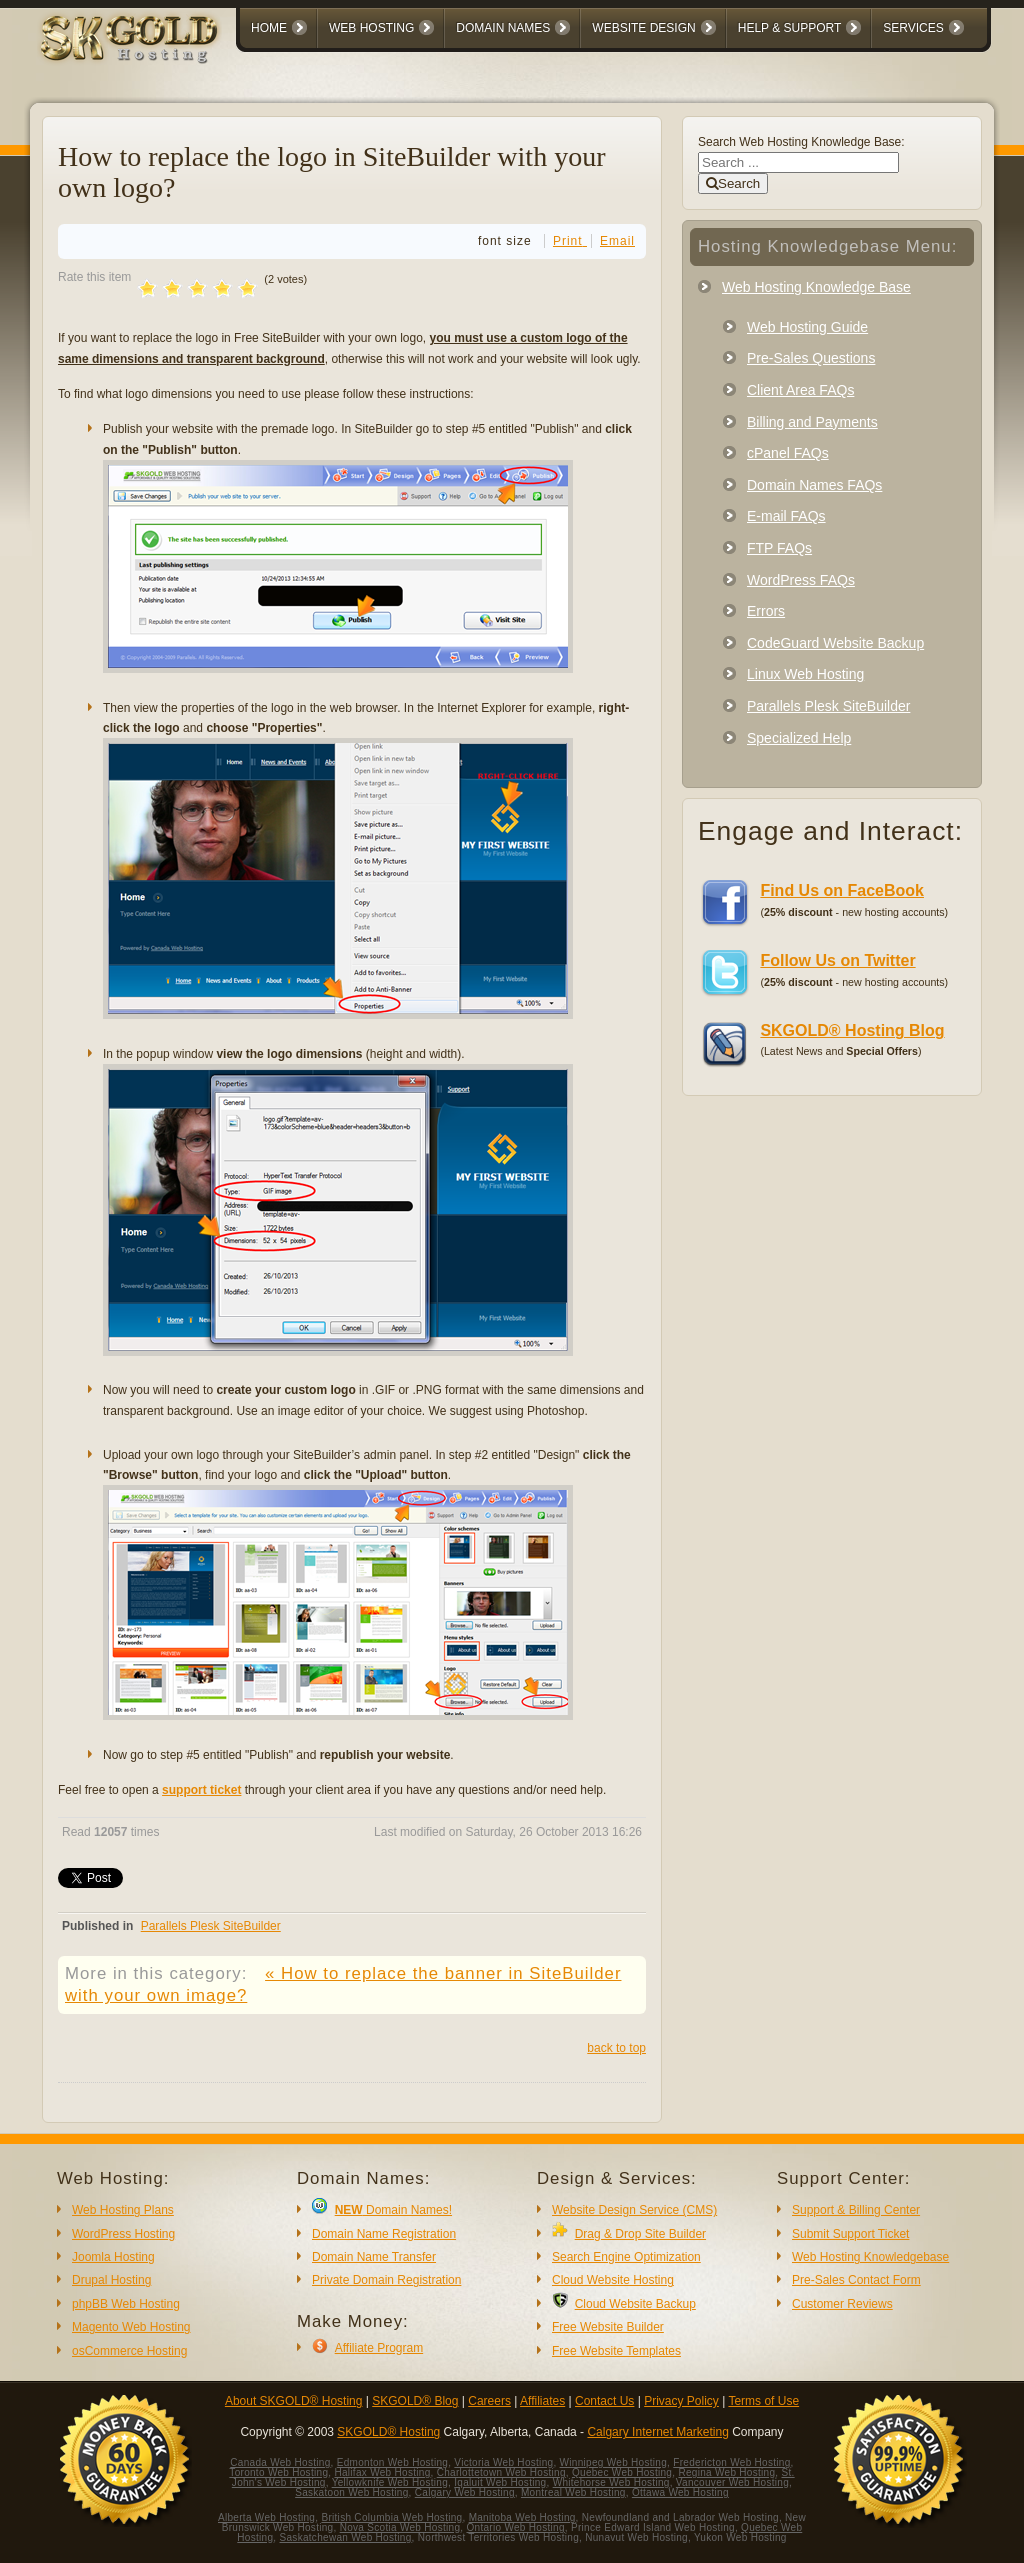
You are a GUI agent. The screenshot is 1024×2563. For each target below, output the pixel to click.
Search (733, 183)
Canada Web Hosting (280, 2462)
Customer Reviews (842, 2304)
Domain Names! (393, 2210)
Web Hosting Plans (123, 2210)
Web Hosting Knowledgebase (870, 2257)
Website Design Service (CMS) (634, 2210)
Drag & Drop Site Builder (640, 2234)
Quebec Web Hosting (622, 2472)
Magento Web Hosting (131, 2327)
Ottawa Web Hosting (680, 2492)
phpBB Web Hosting (126, 2304)
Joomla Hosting (113, 2257)
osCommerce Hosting (129, 2351)
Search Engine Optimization (626, 2257)
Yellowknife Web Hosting (390, 2482)
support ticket (201, 1790)
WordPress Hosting (123, 2234)
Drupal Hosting (111, 2280)
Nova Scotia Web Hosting (400, 2527)
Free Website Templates (616, 2351)
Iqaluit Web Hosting (500, 2482)
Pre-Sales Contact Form (856, 2280)
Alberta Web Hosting (266, 2517)
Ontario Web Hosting (515, 2527)
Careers (489, 2401)
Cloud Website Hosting (613, 2280)
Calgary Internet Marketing (657, 2432)
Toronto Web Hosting (278, 2472)
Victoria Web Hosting (503, 2462)
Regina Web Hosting (726, 2472)
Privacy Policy (681, 2401)
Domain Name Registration (384, 2234)
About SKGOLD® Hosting (294, 2401)
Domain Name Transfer (374, 2257)
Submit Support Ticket (850, 2234)
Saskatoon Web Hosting (351, 2492)
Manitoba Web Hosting (522, 2517)
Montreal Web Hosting (573, 2492)
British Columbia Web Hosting (391, 2517)
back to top (616, 2048)
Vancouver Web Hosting (732, 2482)
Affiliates (542, 2401)
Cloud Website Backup (635, 2304)
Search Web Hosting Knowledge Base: (801, 142)
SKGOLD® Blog (415, 2401)
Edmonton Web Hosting (392, 2462)
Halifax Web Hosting (382, 2472)
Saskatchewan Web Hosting (346, 2537)
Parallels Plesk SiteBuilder (211, 1926)
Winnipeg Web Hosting (614, 2462)
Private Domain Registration (386, 2280)
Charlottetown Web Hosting (501, 2472)
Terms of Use (763, 2401)
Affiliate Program (379, 2348)
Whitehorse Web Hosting (611, 2482)
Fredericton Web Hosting (731, 2462)
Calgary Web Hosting (465, 2492)
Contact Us (604, 2401)
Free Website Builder (608, 2327)
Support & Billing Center (856, 2210)
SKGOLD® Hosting (388, 2432)
